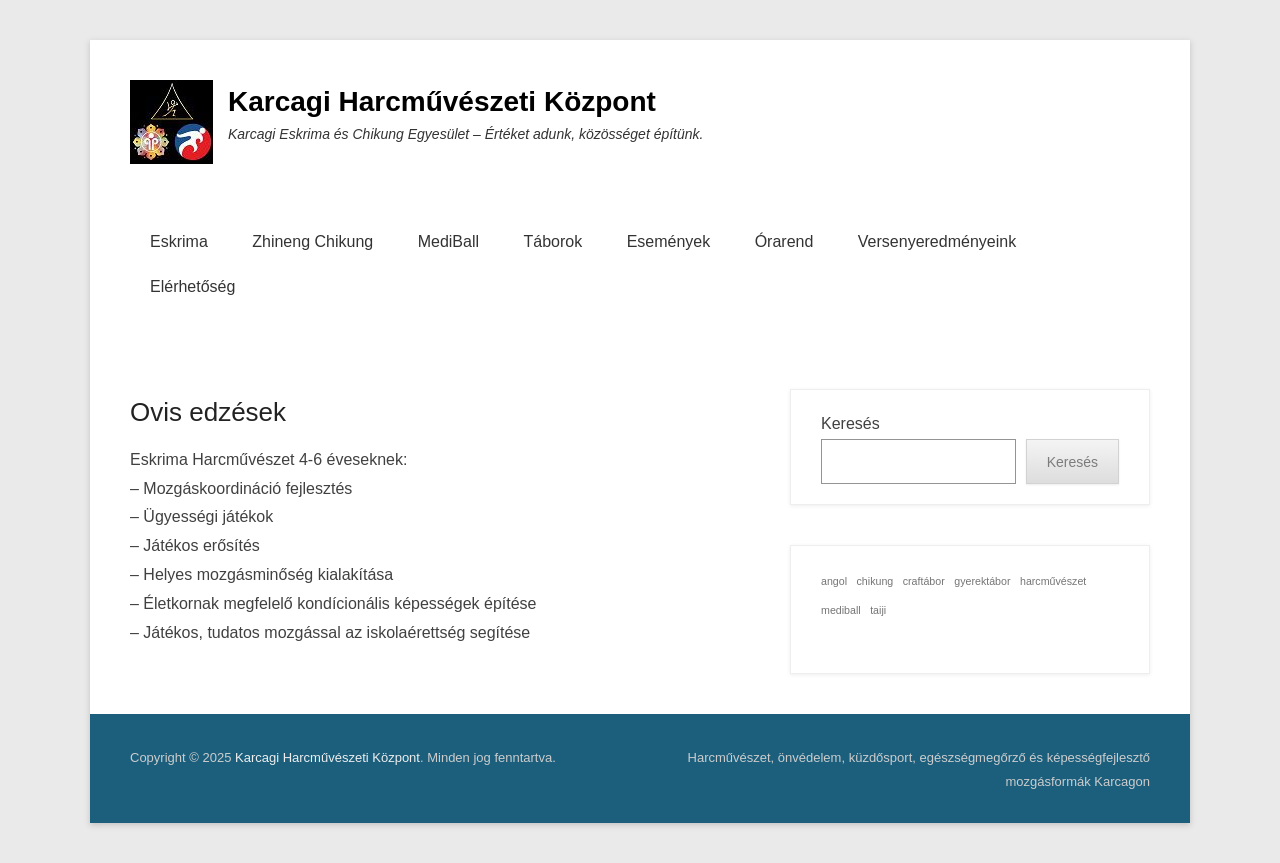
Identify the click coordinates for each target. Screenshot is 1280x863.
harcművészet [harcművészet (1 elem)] (1053, 581)
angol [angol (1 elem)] (834, 581)
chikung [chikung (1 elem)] (875, 581)
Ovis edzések (208, 412)
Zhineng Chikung (312, 241)
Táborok (552, 241)
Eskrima (179, 241)
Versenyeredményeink (937, 241)
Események (669, 241)
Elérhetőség (192, 286)
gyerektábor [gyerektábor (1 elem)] (982, 581)
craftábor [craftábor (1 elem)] (924, 581)
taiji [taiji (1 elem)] (878, 610)
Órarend (784, 241)
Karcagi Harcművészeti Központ (442, 101)
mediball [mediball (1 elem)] (841, 610)
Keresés (850, 423)
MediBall (448, 241)
